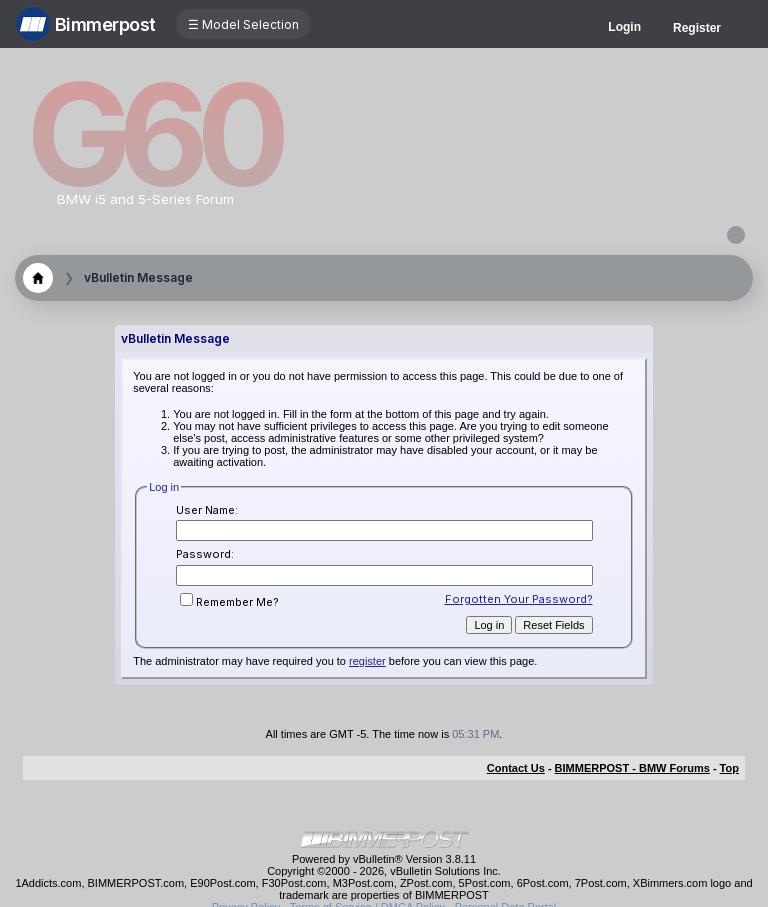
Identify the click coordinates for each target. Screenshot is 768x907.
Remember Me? (229, 602)
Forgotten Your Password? (519, 599)
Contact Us (516, 768)
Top (729, 768)
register (367, 661)
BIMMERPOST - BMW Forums (632, 768)
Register (697, 28)
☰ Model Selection (243, 24)
